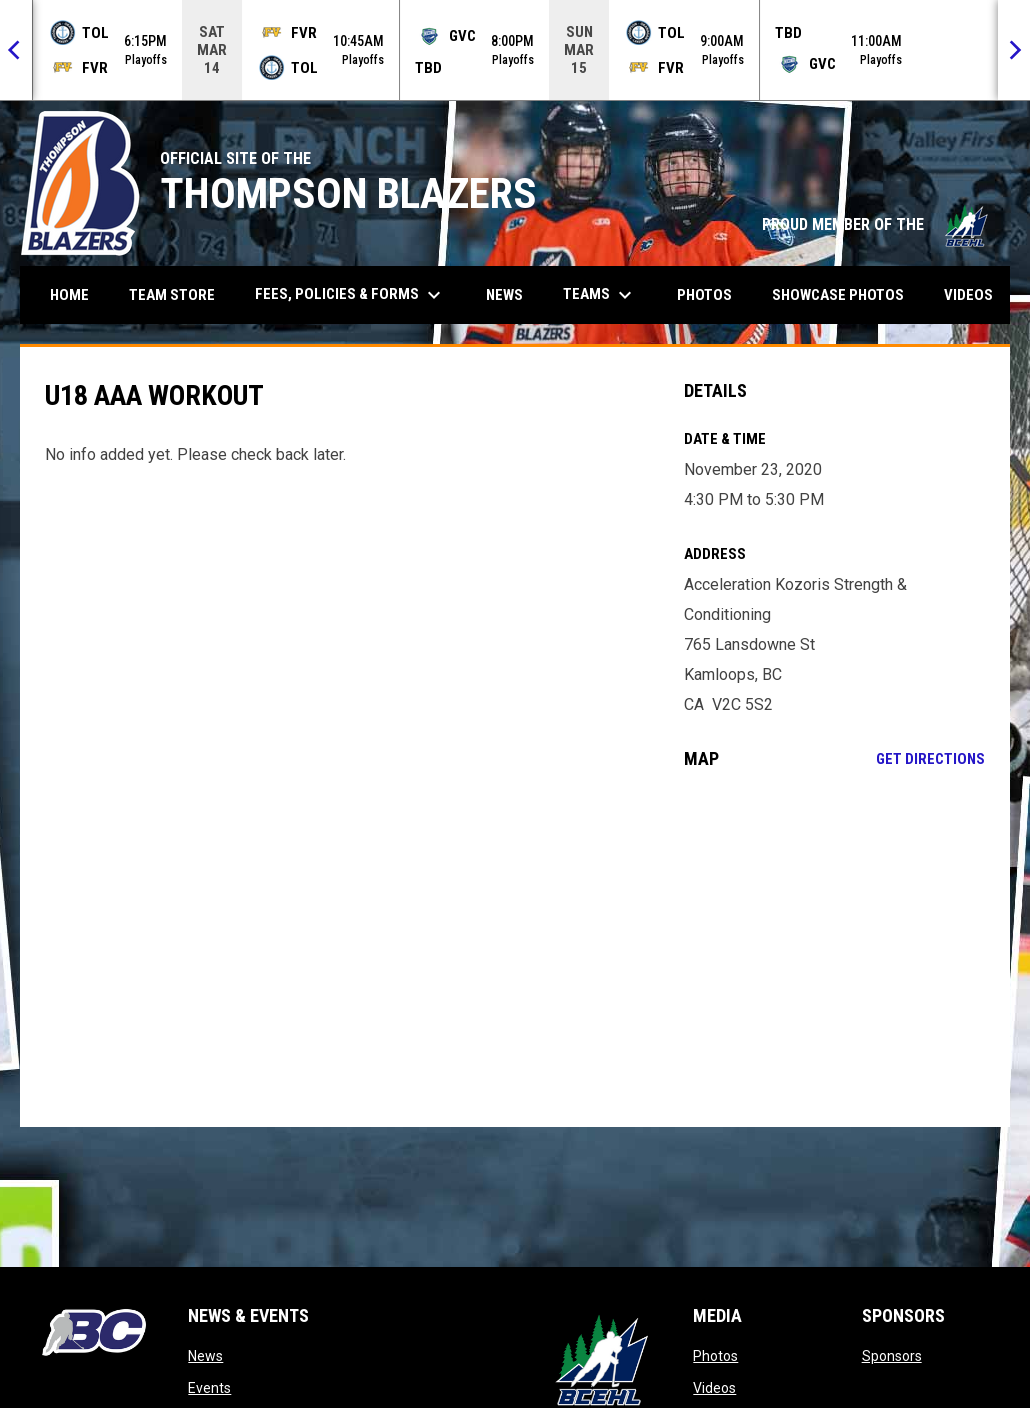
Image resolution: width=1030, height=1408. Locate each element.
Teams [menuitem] (600, 295)
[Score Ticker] (515, 50)
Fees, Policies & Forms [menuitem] (350, 295)
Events (209, 1388)
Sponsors (892, 1356)
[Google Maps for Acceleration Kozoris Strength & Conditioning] (834, 948)
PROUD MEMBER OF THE (876, 224)
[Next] (1014, 50)
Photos (715, 1356)
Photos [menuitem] (704, 295)
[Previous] (16, 50)
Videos (714, 1388)
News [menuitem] (504, 295)
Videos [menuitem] (968, 295)
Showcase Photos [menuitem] (845, 294)
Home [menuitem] (69, 295)
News (205, 1356)
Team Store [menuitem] (179, 294)
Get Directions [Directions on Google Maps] (930, 759)
